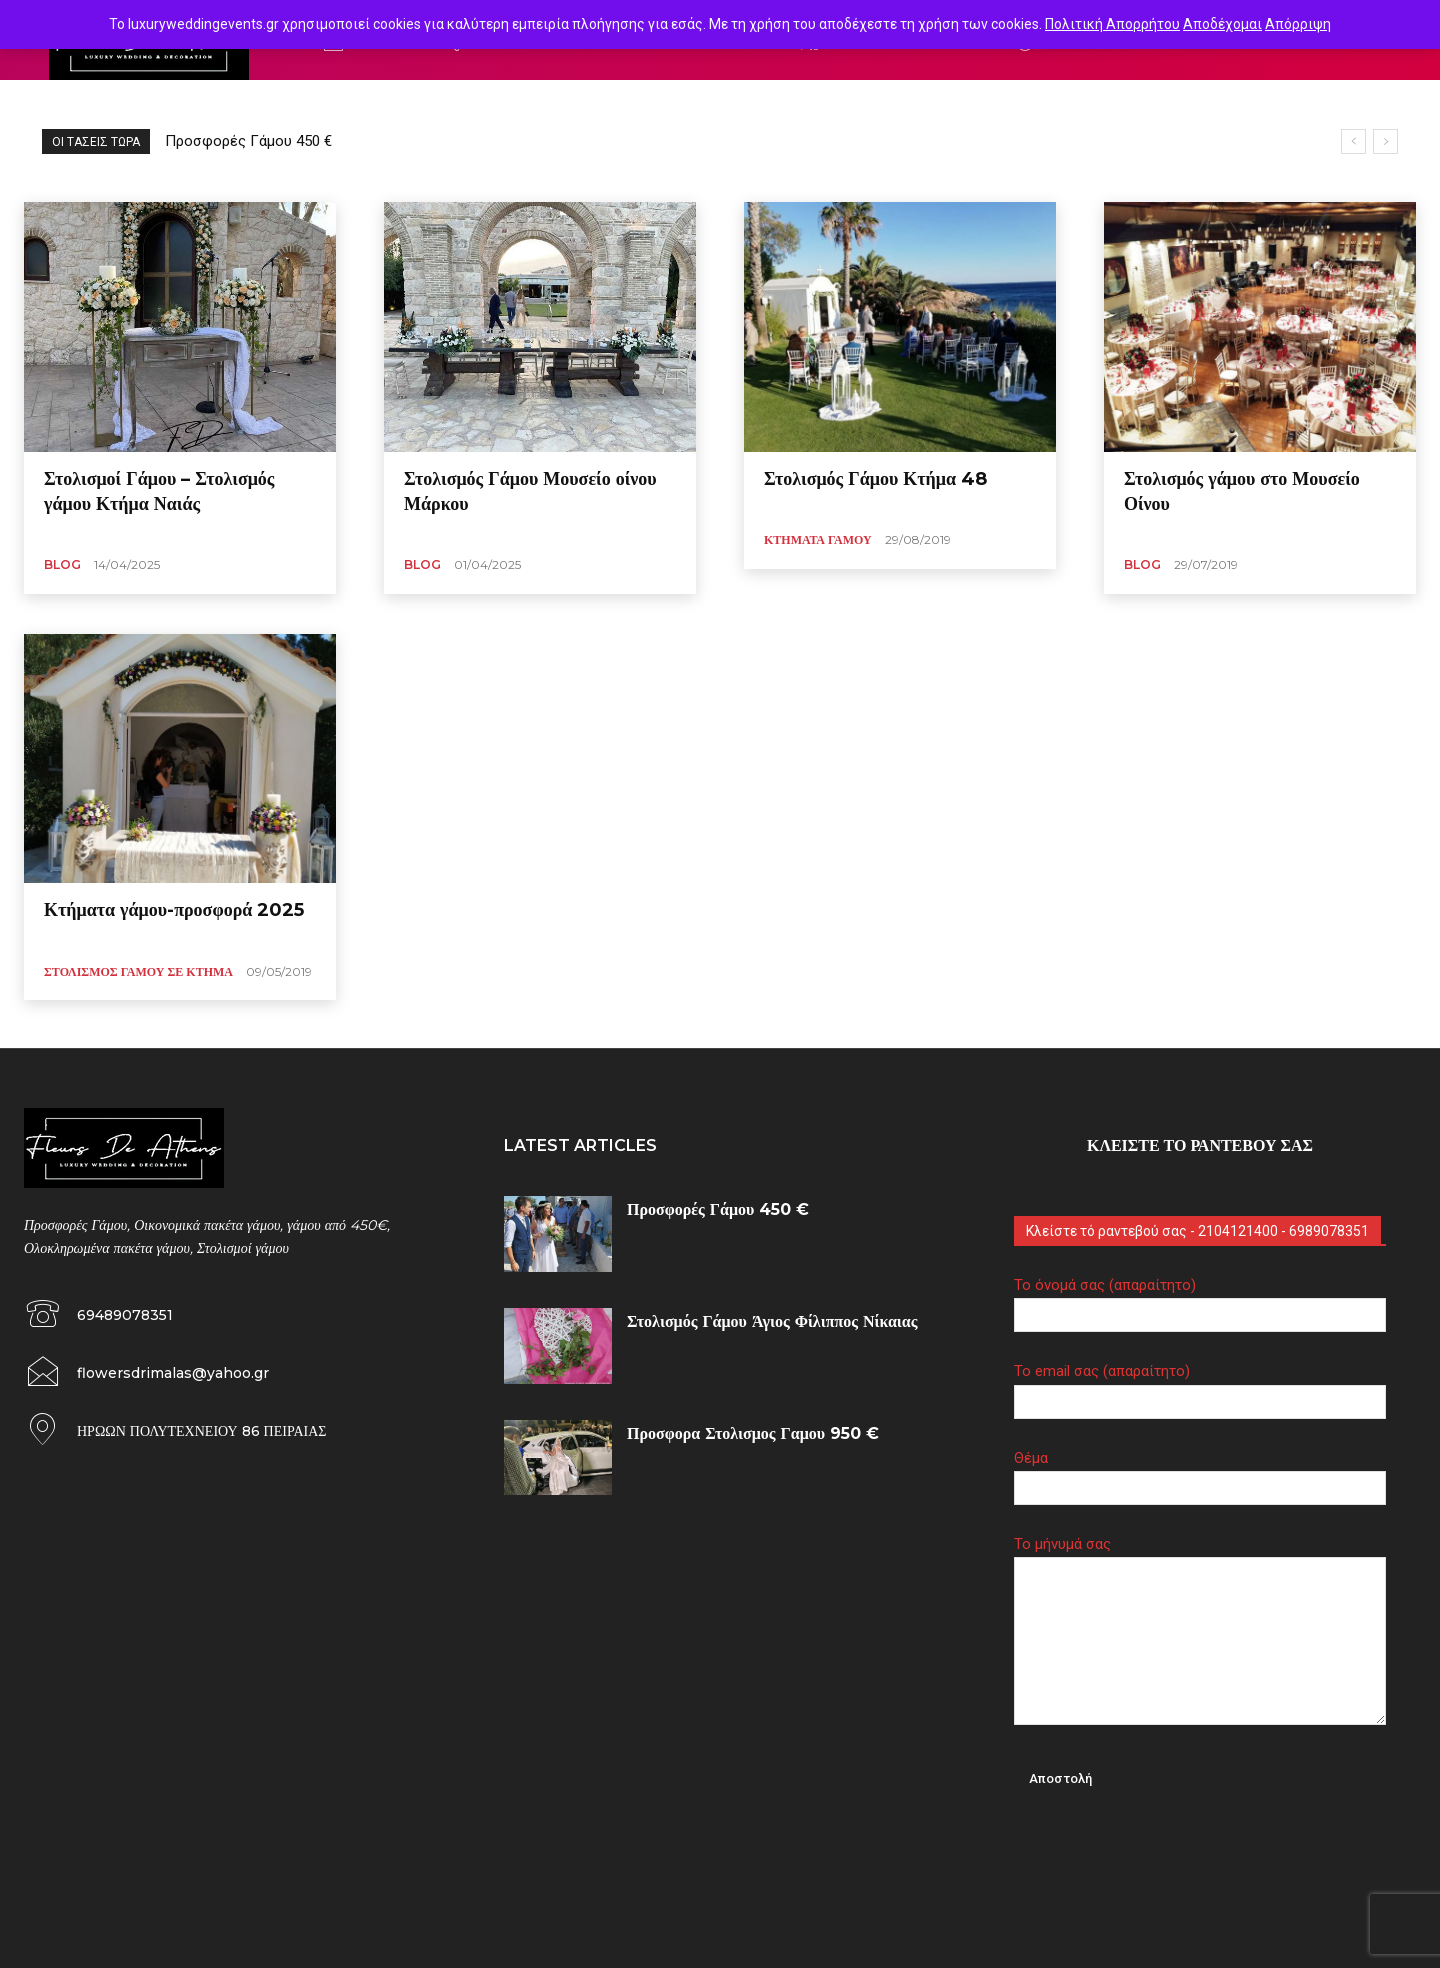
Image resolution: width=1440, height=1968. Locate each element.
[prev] (1353, 141)
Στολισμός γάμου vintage (560, 104)
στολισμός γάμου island (408, 104)
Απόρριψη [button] (1298, 24)
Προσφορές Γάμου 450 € (248, 141)
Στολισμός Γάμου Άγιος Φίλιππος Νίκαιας (772, 1321)
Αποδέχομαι (1222, 24)
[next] (1385, 141)
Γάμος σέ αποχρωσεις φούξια (127, 104)
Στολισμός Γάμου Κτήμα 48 (875, 479)
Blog (62, 564)
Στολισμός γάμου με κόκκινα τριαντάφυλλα (985, 104)
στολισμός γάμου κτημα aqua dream (748, 104)
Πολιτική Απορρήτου (1112, 24)
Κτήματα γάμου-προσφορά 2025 (174, 910)
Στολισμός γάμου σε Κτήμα (138, 971)
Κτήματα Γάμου (818, 539)
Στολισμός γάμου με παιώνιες (1202, 104)
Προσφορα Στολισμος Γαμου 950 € (753, 1433)
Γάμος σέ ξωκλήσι (275, 104)
